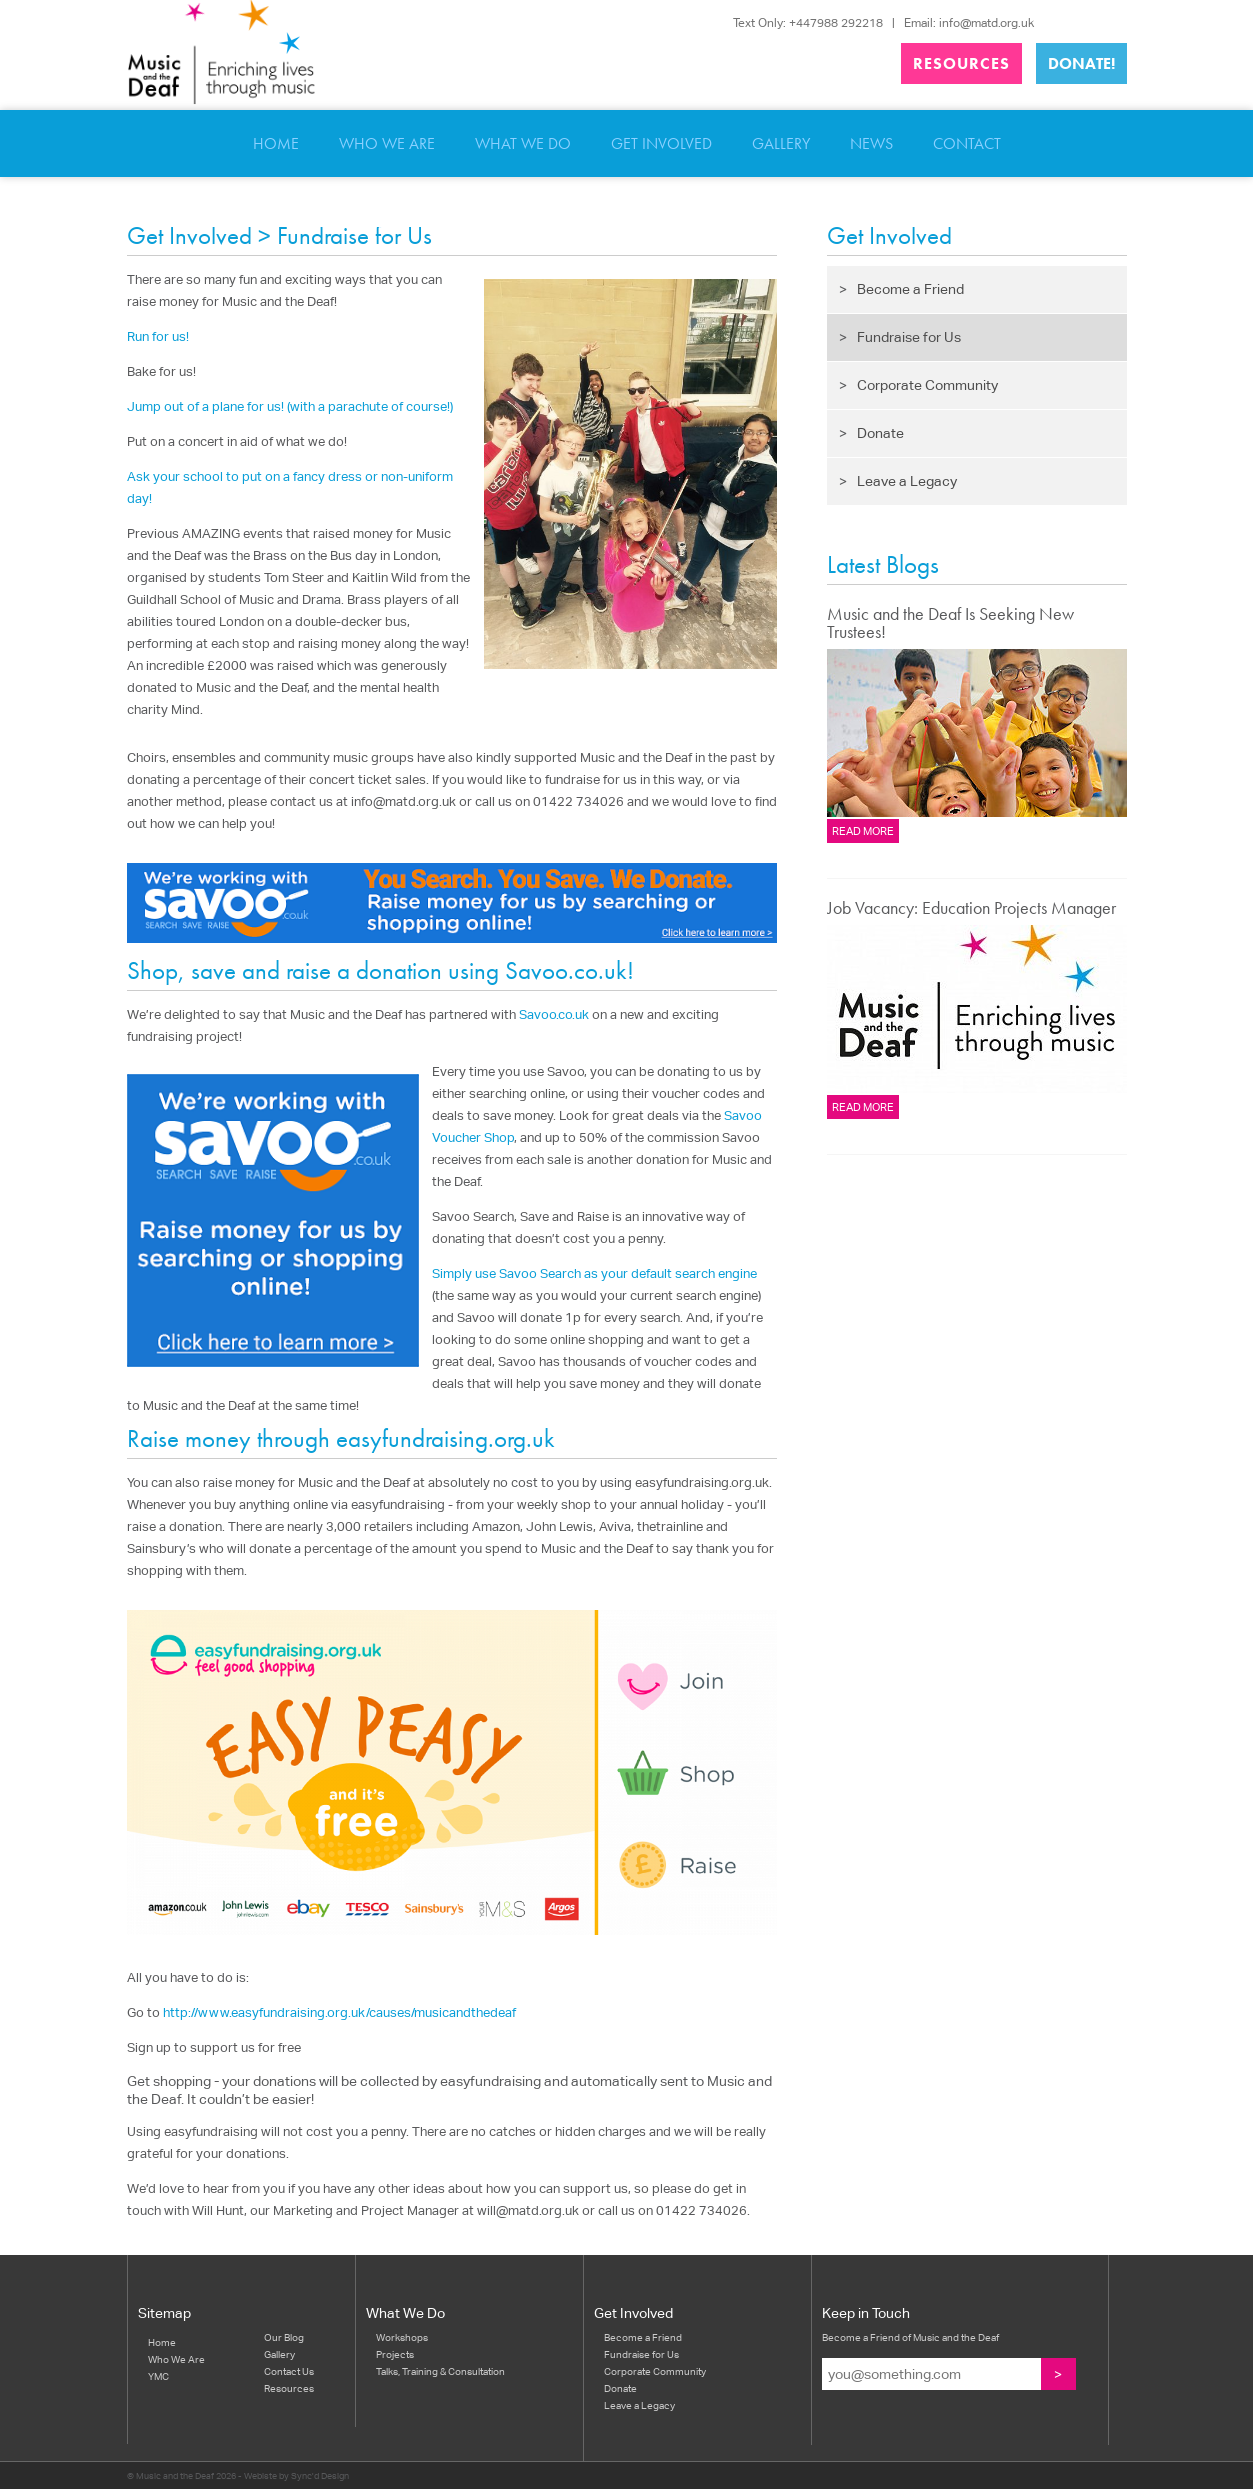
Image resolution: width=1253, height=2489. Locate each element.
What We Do (523, 143)
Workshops (402, 2337)
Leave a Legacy (898, 481)
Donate (871, 433)
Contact (967, 143)
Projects (395, 2354)
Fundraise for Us (900, 337)
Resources (961, 63)
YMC (158, 2376)
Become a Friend (901, 289)
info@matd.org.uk (986, 22)
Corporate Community (918, 385)
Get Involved (661, 143)
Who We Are (387, 143)
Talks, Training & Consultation (440, 2371)
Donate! (1081, 63)
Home (276, 143)
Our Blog (284, 2337)
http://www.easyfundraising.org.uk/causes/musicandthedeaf (339, 2012)
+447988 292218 (836, 22)
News (871, 143)
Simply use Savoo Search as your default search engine (594, 1273)
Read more (863, 831)
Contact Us (289, 2371)
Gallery (781, 143)
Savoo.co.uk (554, 1014)
